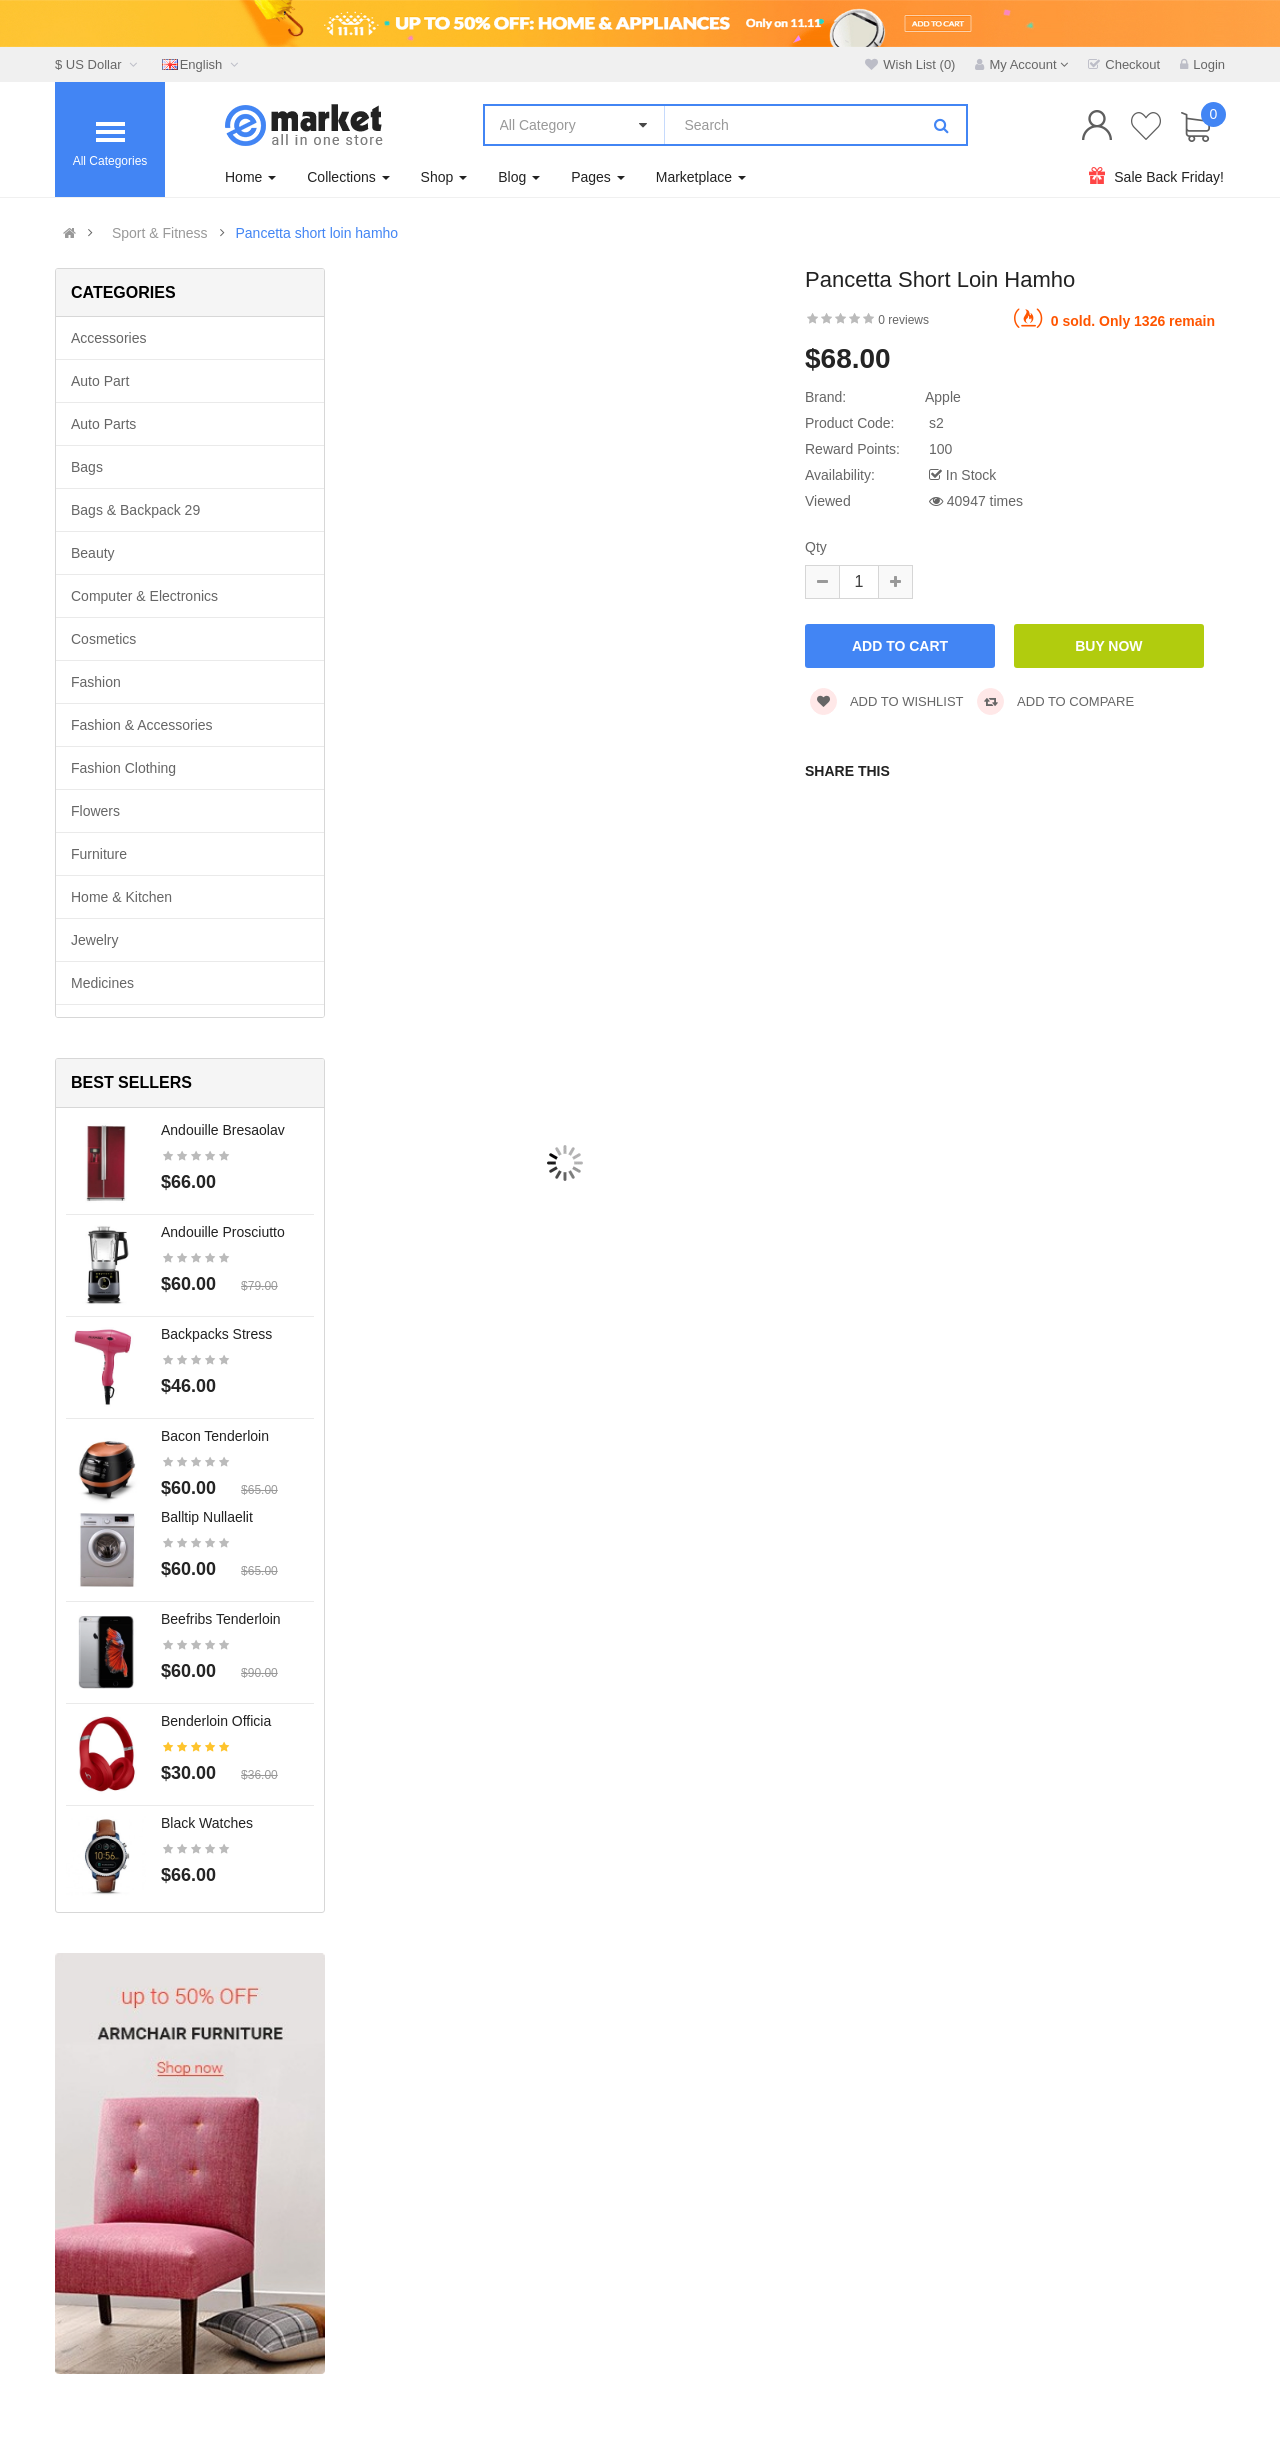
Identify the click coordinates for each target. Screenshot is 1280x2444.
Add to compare (1055, 701)
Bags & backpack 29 (135, 510)
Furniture (99, 854)
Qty (816, 547)
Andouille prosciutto (223, 1232)
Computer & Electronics (144, 596)
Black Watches (207, 1823)
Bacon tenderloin (215, 1436)
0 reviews (903, 320)
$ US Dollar (98, 64)
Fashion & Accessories (142, 725)
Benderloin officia (216, 1721)
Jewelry (94, 940)
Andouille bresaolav (223, 1130)
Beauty (93, 553)
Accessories (108, 338)
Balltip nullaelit (207, 1517)
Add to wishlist (887, 701)
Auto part (100, 381)
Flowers (95, 811)
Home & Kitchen (121, 897)
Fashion (96, 682)
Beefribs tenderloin (221, 1619)
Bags (87, 467)
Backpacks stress (216, 1334)
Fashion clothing (123, 768)
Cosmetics (103, 639)
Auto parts (103, 424)
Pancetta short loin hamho (316, 233)
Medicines (102, 983)
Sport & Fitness (160, 233)
